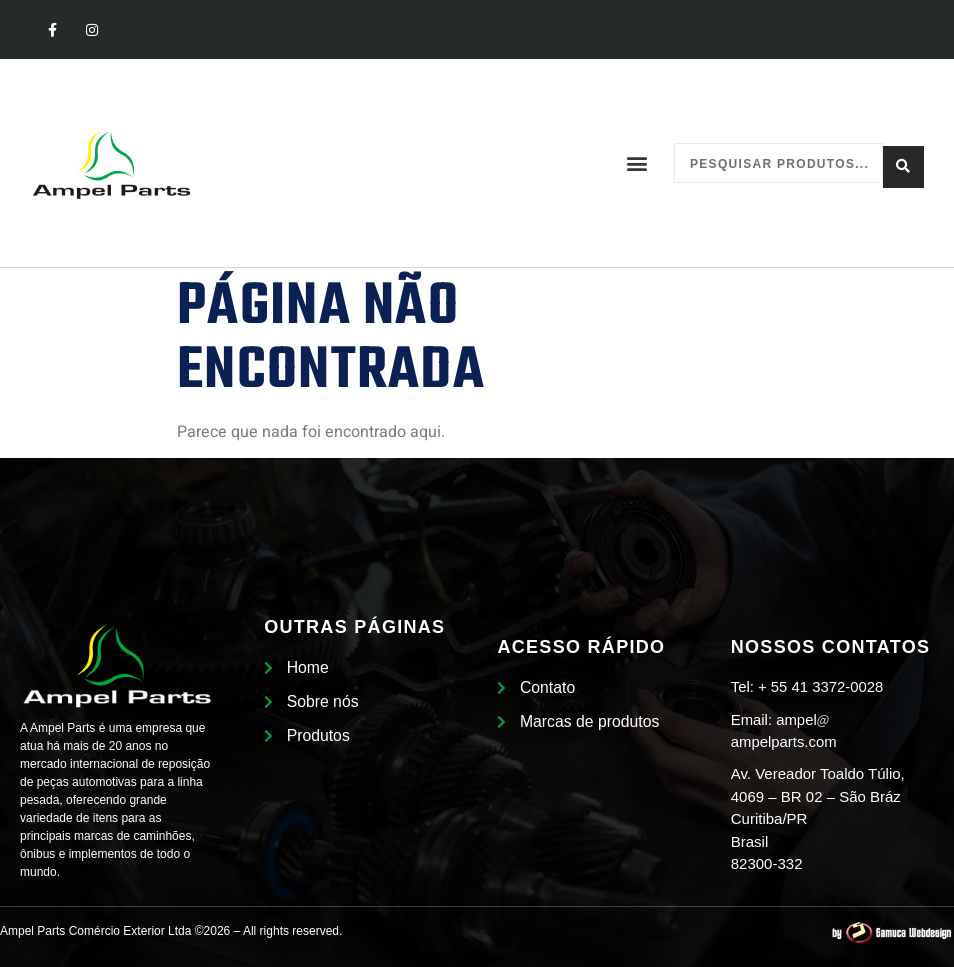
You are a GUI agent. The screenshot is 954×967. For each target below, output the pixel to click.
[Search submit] (903, 163)
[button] (637, 163)
